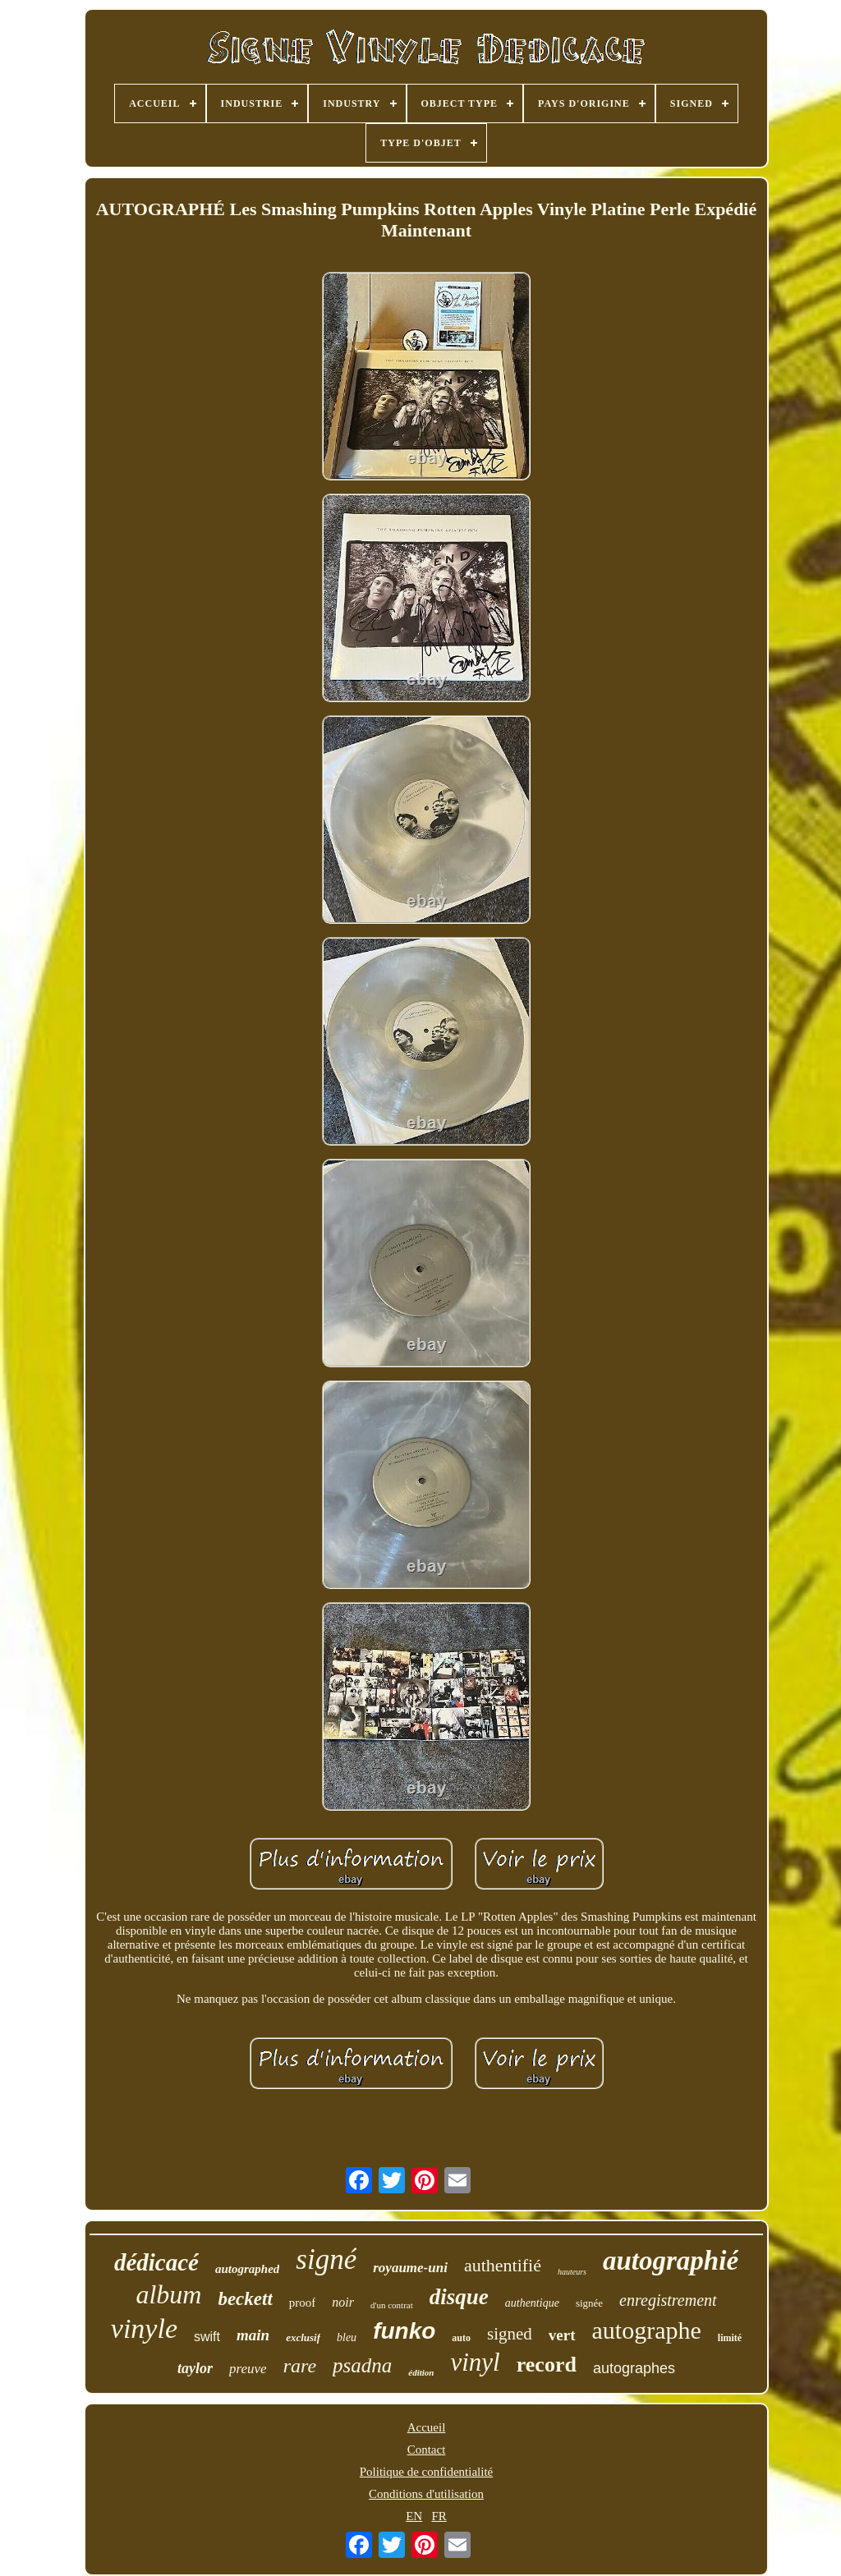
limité (730, 2338)
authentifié (502, 2265)
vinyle (144, 2328)
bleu (346, 2337)
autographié (670, 2260)
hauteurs (572, 2271)
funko (404, 2331)
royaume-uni (410, 2267)
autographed (247, 2268)
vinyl (474, 2362)
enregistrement (668, 2300)
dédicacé (156, 2262)
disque (459, 2296)
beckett (245, 2299)
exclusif (303, 2337)
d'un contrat (391, 2305)
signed (509, 2334)
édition (421, 2372)
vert (562, 2335)
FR (438, 2516)
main (253, 2335)
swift (207, 2337)
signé (326, 2259)
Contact (426, 2449)
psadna (362, 2365)
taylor (195, 2368)
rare (299, 2365)
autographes (634, 2368)
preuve (248, 2368)
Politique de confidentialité (426, 2471)
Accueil (426, 2427)
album (168, 2294)
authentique (532, 2303)
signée (589, 2303)
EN (414, 2516)
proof (302, 2302)
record (547, 2364)
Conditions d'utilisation (426, 2493)
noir (343, 2302)
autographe (646, 2330)
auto (461, 2338)
